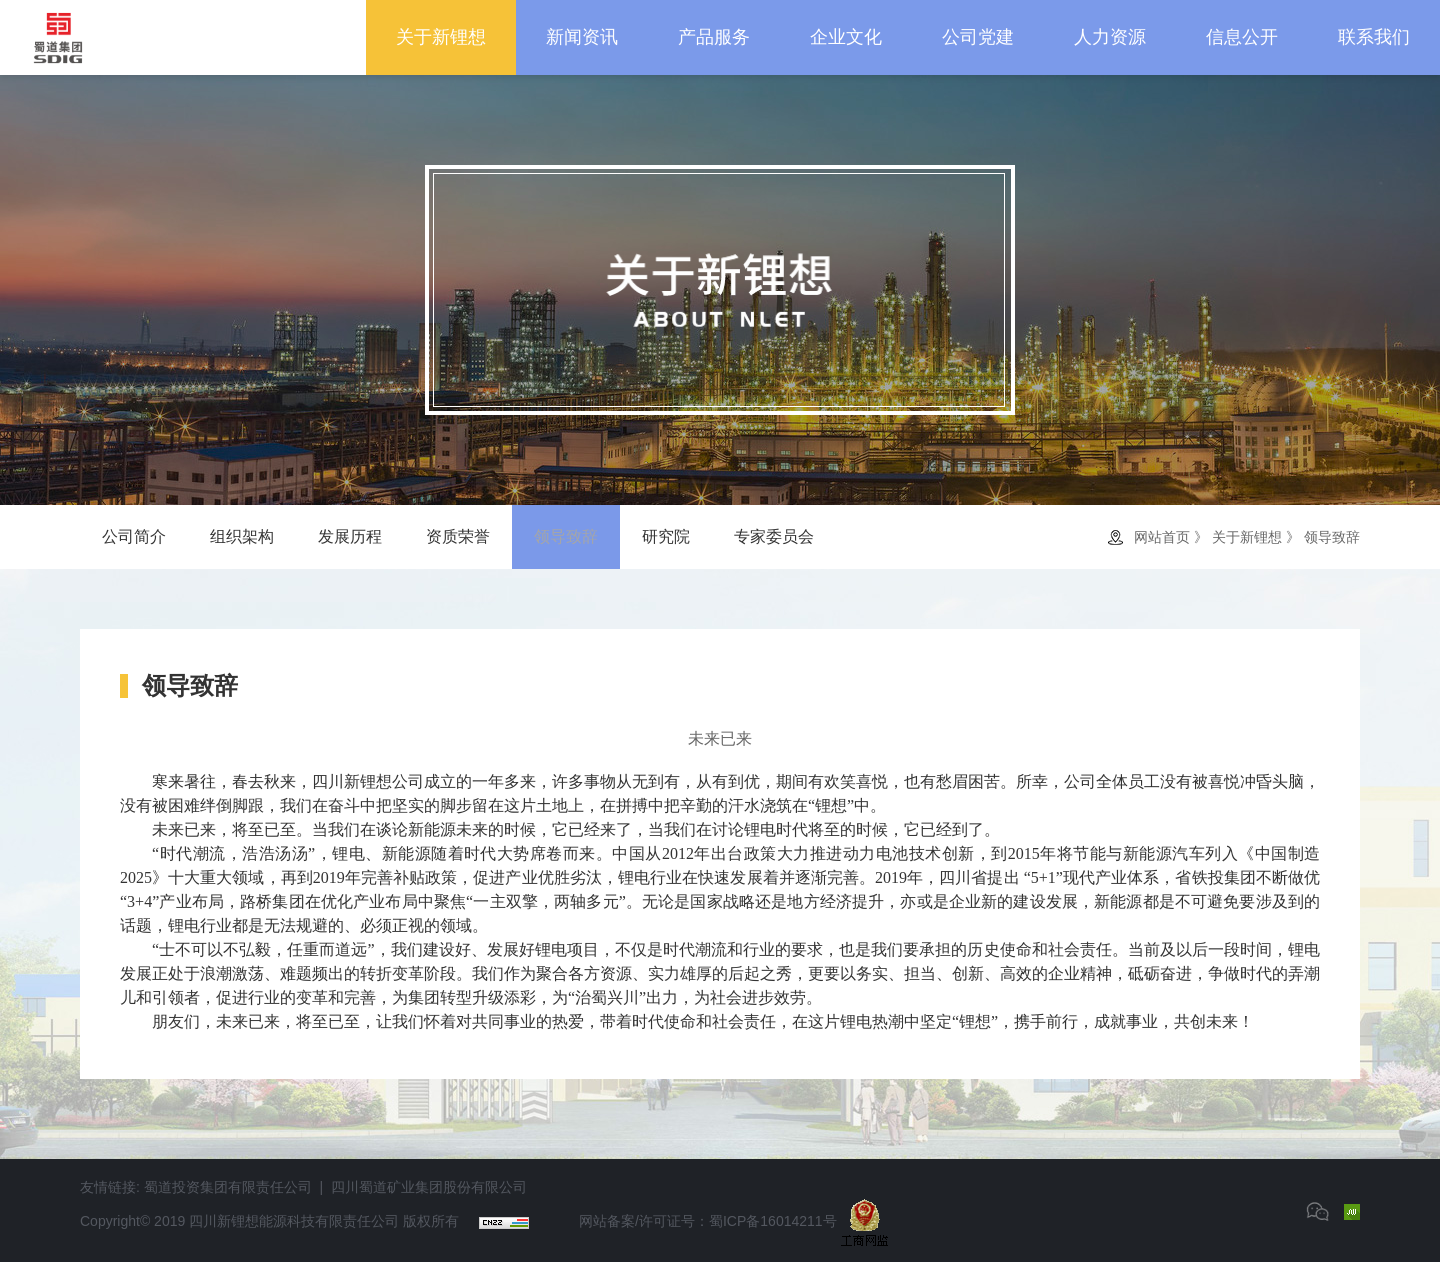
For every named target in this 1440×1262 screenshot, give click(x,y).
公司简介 (134, 536)
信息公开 (1242, 37)
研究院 (666, 536)
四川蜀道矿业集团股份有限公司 (429, 1187)
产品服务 (714, 37)
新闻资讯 (582, 37)
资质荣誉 (458, 536)
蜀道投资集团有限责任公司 (228, 1187)
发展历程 (350, 536)
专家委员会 (774, 536)
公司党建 (978, 37)
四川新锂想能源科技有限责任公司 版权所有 (324, 1221)
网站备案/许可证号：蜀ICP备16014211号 (708, 1221)
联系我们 (1374, 37)
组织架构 (242, 536)
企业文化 (846, 37)
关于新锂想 (441, 37)
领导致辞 (566, 536)
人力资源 (1110, 37)
